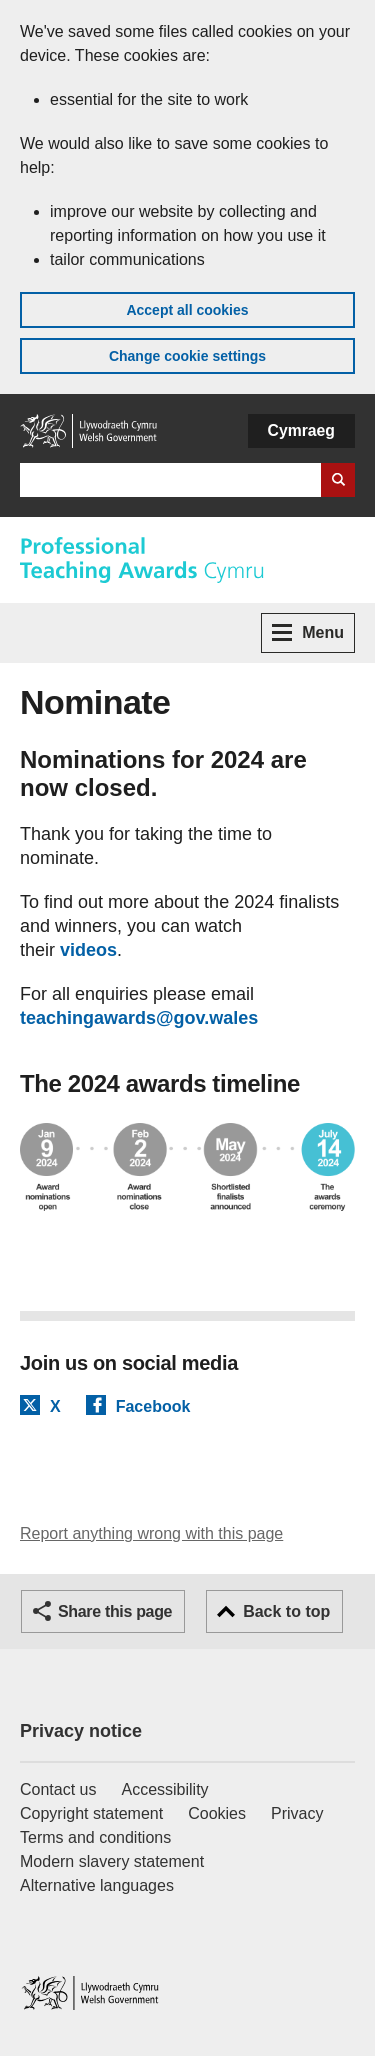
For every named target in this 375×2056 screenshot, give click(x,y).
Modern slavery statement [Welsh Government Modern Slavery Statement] (112, 1861)
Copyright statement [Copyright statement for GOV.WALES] (91, 1813)
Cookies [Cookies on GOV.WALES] (217, 1813)
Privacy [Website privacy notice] (297, 1813)
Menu (308, 632)
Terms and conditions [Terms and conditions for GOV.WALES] (95, 1837)
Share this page (115, 1611)
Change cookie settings (187, 356)
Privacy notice (81, 1731)
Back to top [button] (286, 1611)
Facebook (153, 1406)
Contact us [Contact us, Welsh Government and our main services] (58, 1789)
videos (88, 950)
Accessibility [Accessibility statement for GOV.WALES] (164, 1789)
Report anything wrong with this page (151, 1533)
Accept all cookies (187, 310)
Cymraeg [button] (301, 430)
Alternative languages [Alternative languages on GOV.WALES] (97, 1885)
